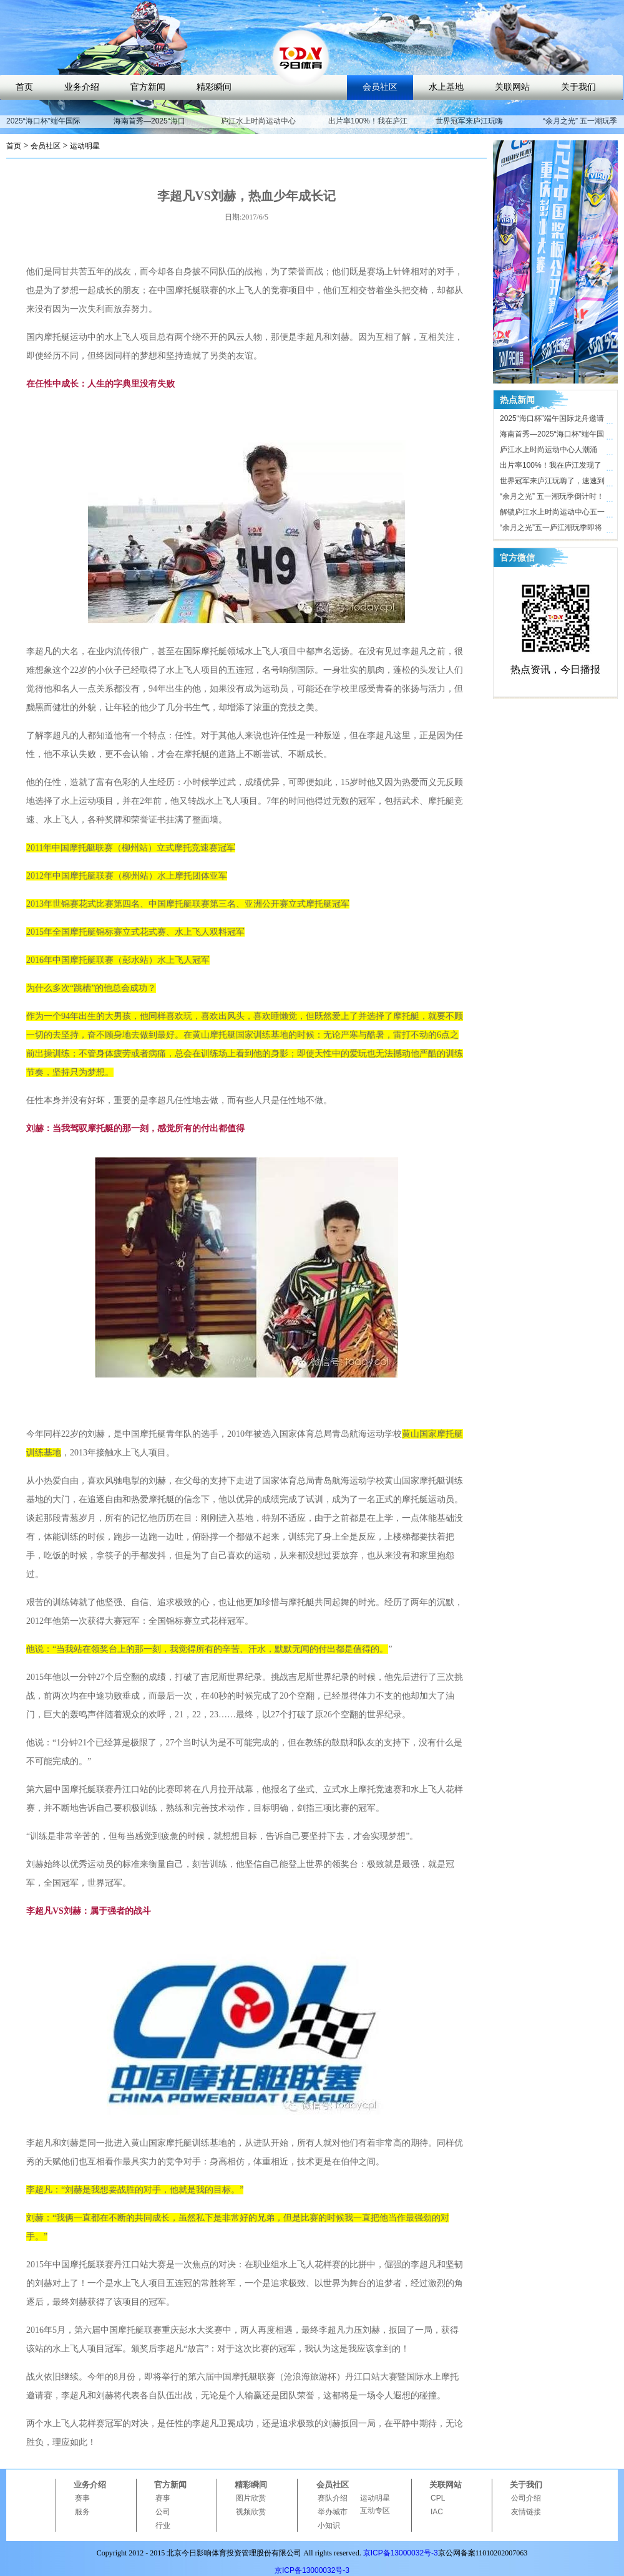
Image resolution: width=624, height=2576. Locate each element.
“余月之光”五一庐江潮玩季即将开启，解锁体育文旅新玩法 (551, 529)
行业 (162, 2525)
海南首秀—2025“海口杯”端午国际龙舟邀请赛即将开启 (552, 436)
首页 (24, 87)
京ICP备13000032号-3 (400, 2553)
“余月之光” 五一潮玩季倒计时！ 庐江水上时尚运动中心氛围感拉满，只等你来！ (552, 498)
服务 (82, 2511)
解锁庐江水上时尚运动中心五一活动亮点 (552, 514)
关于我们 (578, 87)
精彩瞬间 (214, 87)
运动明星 (85, 146)
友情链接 (526, 2511)
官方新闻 (147, 87)
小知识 (329, 2525)
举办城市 (333, 2511)
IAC (437, 2511)
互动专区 (375, 2510)
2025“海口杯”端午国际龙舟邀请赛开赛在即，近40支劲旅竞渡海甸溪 (552, 420)
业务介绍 (81, 87)
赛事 (82, 2498)
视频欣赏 (251, 2511)
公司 (162, 2511)
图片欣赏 (251, 2498)
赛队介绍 (333, 2498)
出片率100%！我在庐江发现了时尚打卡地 (367, 127)
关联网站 (512, 87)
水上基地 (446, 87)
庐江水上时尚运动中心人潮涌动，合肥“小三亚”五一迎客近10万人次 (551, 451)
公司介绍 (526, 2498)
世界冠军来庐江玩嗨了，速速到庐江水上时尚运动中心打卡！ (552, 482)
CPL (438, 2498)
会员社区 (380, 87)
